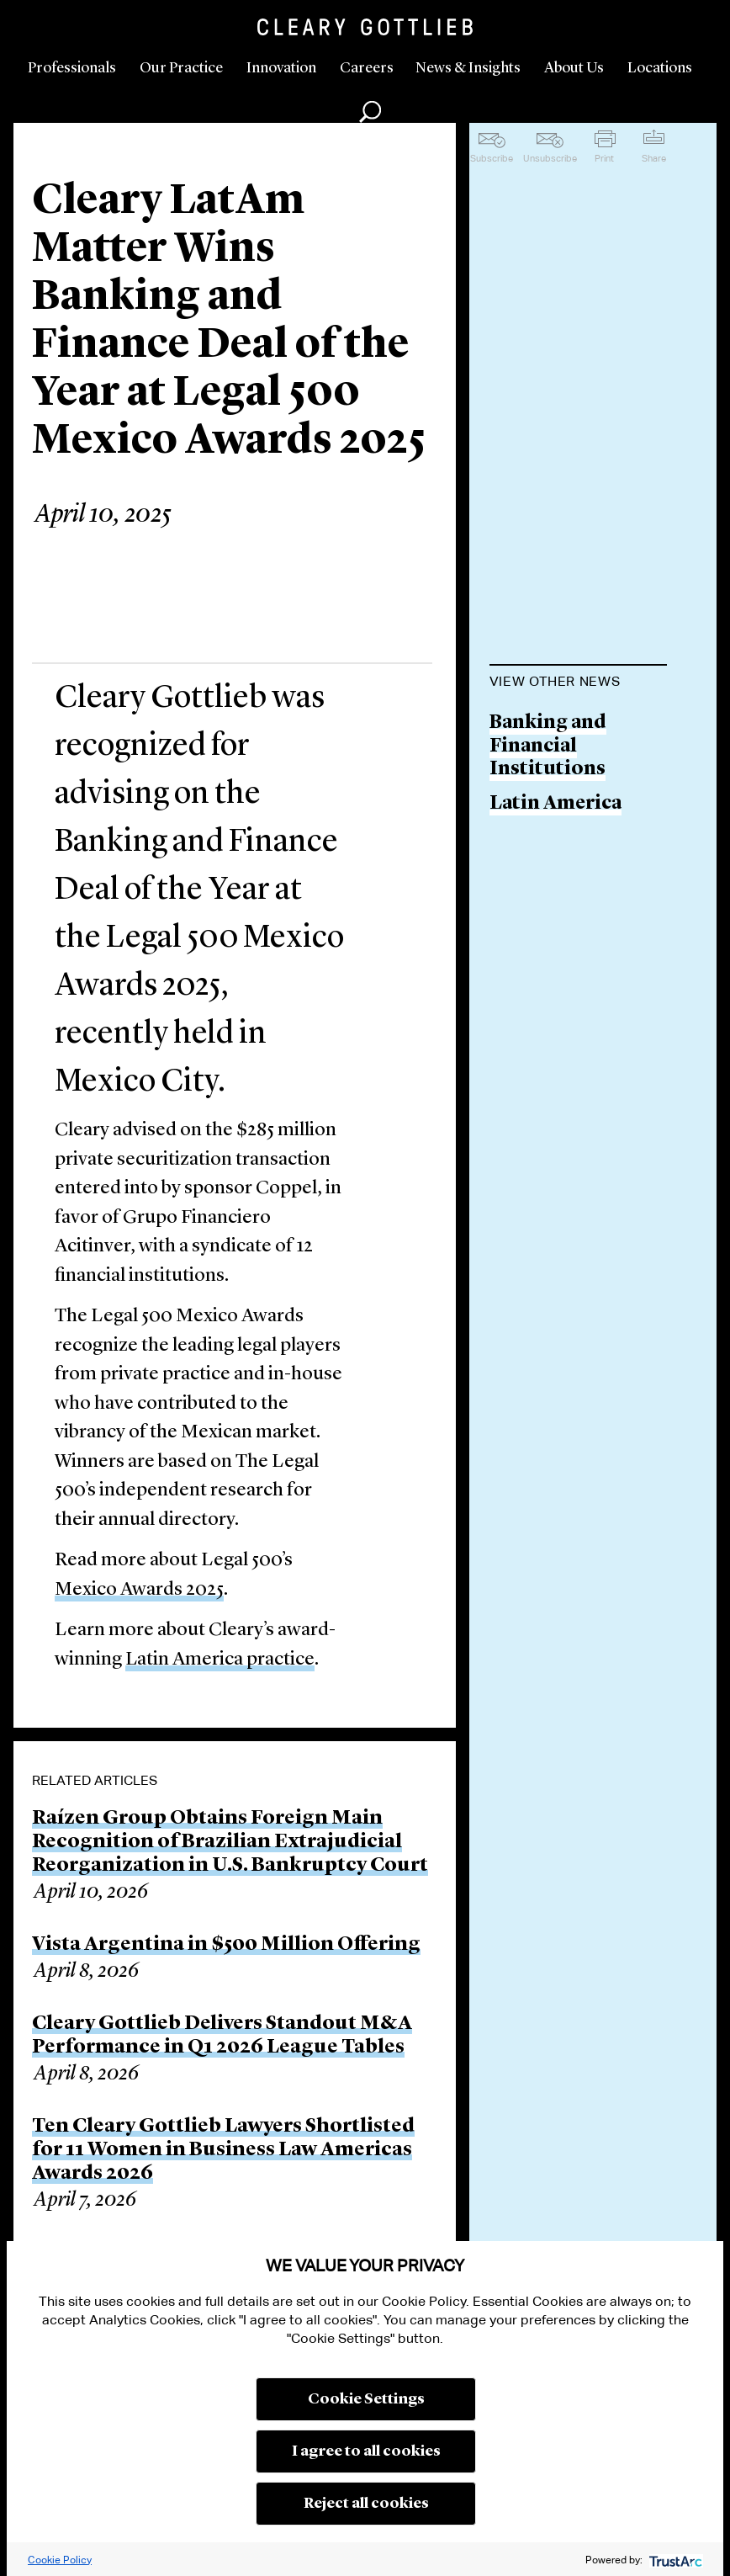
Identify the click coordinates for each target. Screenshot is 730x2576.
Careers (367, 68)
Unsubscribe (550, 158)
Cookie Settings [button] (366, 2399)
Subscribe (491, 158)
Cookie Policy (60, 2559)
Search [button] (370, 112)
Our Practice (181, 68)
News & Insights (468, 68)
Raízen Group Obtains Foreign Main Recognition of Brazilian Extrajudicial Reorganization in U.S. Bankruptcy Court (230, 1842)
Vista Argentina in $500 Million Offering (226, 1945)
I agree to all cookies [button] (366, 2451)
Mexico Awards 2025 (139, 1590)
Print (604, 158)
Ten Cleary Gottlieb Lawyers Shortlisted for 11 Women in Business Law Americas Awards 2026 (223, 2150)
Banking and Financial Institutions (547, 746)
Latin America (555, 804)
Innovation (281, 68)
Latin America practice (220, 1660)
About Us (574, 68)
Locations (659, 68)
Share (654, 158)
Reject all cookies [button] (366, 2503)
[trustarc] (674, 2559)
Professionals (72, 68)
